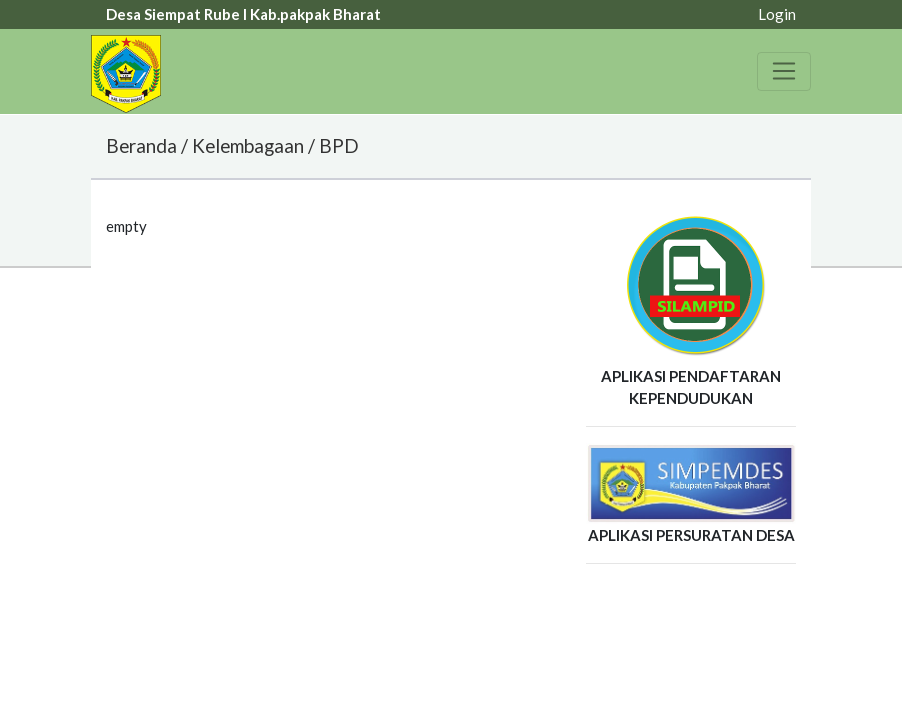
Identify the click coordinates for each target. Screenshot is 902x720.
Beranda (141, 145)
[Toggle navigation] (784, 71)
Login (777, 14)
